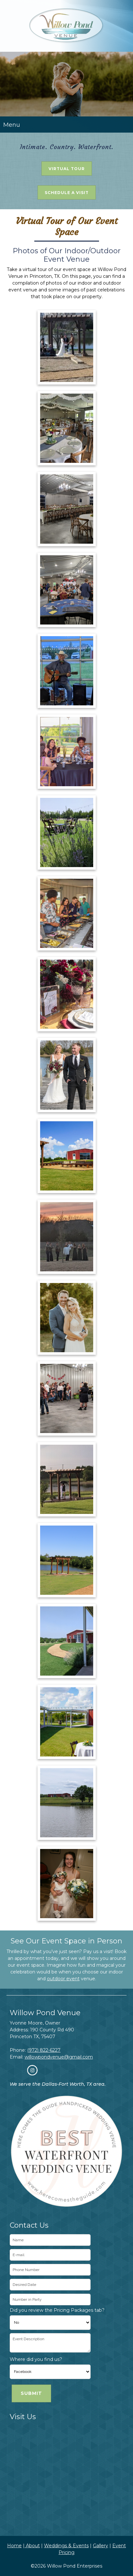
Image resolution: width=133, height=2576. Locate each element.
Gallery (100, 2546)
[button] (66, 347)
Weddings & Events (66, 2546)
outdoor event (63, 1979)
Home (14, 2546)
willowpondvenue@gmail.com (59, 2057)
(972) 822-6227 (44, 2050)
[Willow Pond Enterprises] (66, 26)
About (32, 2546)
